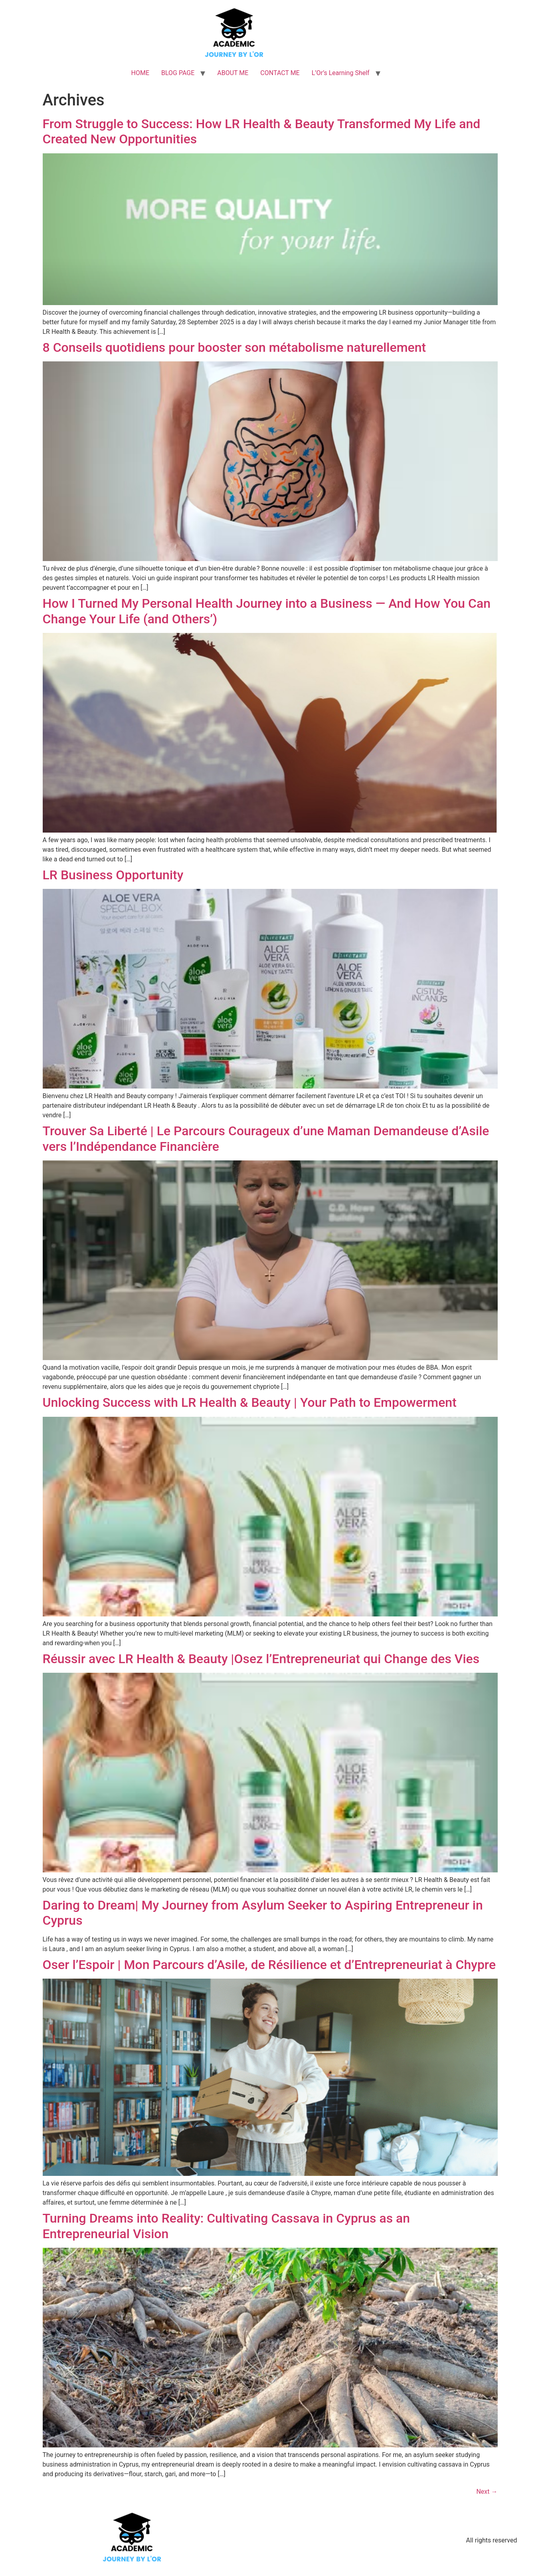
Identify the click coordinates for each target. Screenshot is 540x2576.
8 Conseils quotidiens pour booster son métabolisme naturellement (234, 347)
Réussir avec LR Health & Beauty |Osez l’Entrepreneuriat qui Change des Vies (261, 1658)
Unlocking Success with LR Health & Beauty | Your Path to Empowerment (250, 1402)
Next (486, 2491)
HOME (140, 73)
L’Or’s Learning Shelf (341, 73)
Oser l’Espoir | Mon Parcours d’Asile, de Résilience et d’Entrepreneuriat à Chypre (269, 1964)
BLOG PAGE (177, 73)
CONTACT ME (279, 73)
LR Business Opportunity (113, 874)
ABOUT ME (232, 73)
